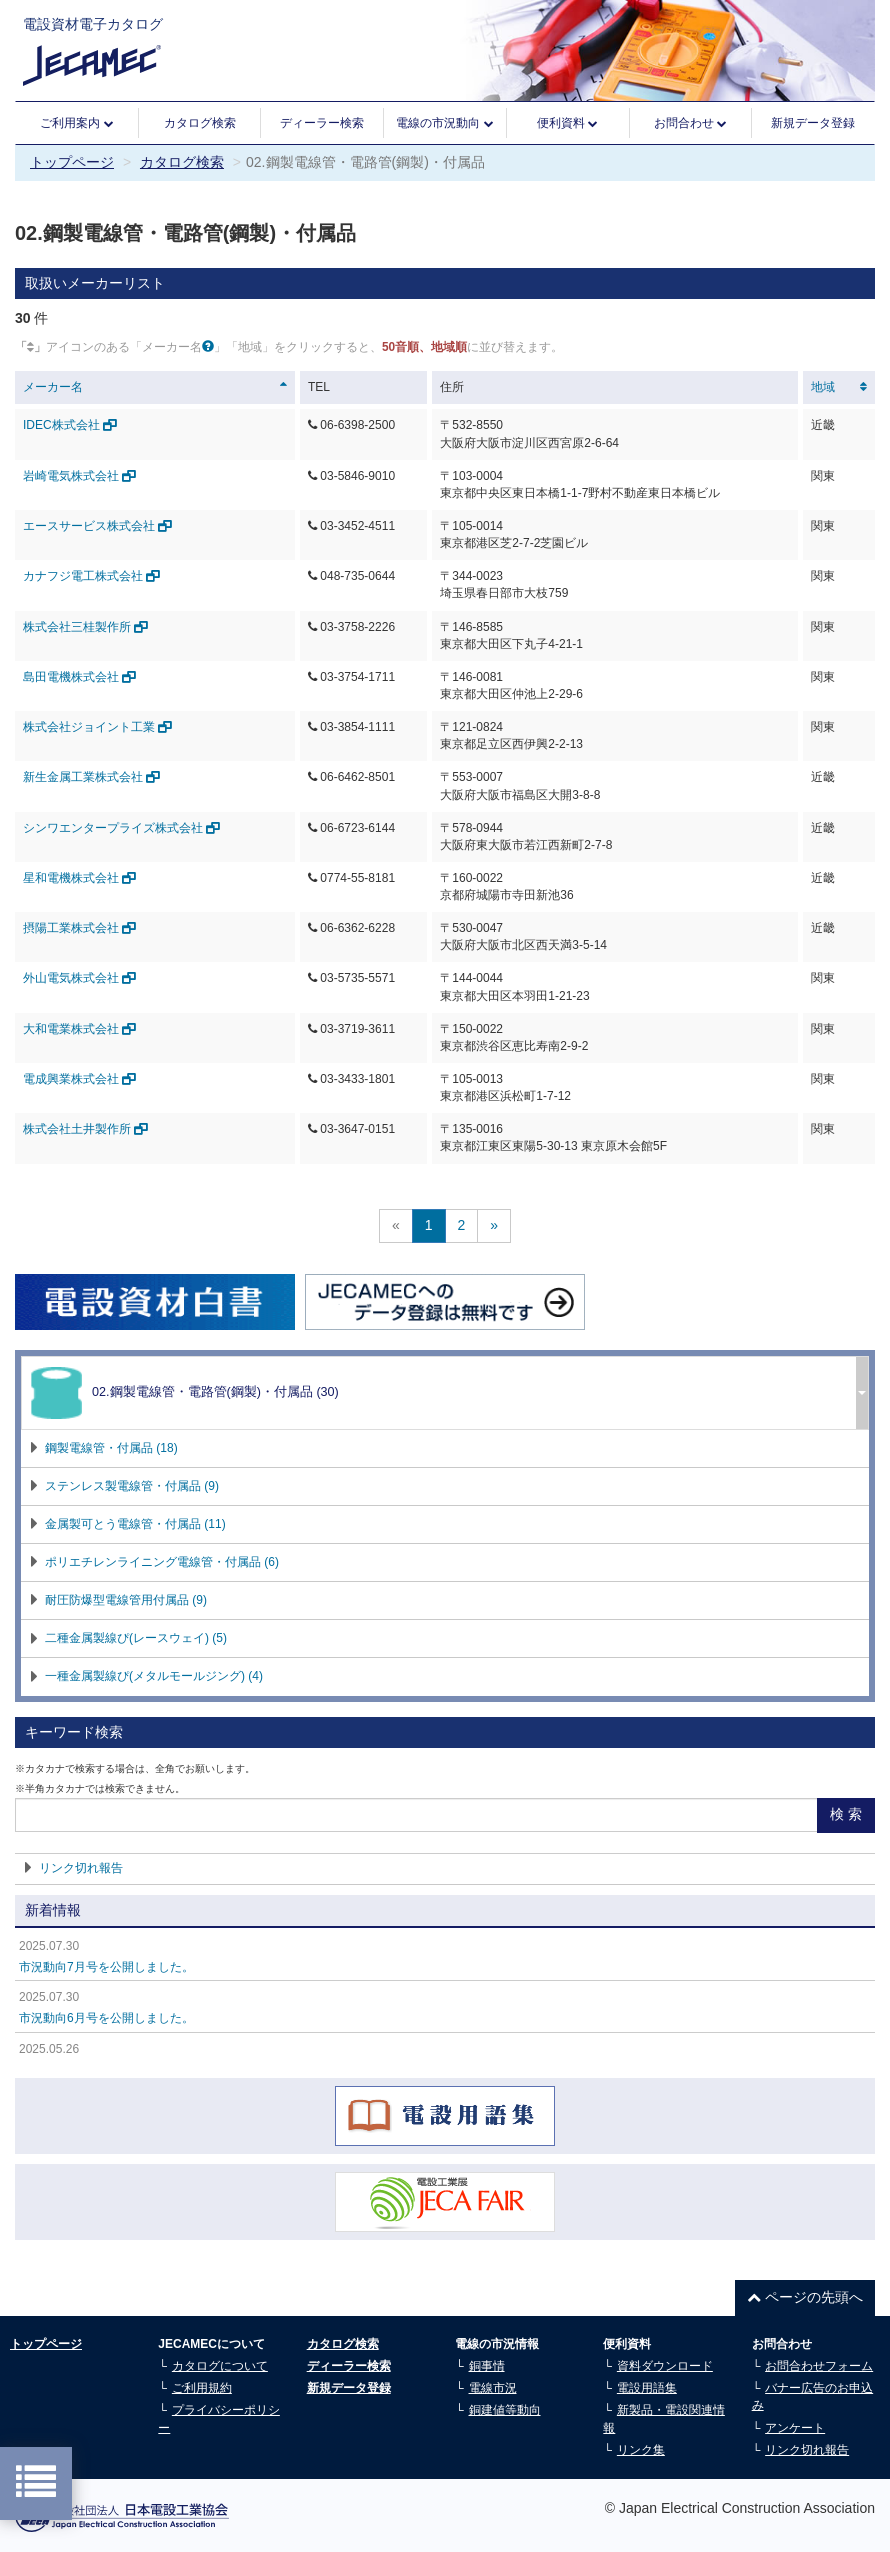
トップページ (72, 162)
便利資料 (567, 123)
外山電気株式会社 (79, 978)
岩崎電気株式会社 (79, 476)
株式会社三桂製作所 (85, 627)
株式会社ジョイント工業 (97, 727)
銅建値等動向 (505, 2410)
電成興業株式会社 (79, 1079)
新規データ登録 (813, 123)
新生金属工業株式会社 (91, 777)
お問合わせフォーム (819, 2366)
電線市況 (493, 2388)
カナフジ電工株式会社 (91, 576)
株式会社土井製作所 (85, 1129)
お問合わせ (690, 123)
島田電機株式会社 (79, 677)
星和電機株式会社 (79, 878)
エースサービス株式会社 (97, 526)
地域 (823, 387)
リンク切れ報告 (81, 1868)
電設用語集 (647, 2388)
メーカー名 (53, 387)
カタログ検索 (200, 123)
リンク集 (641, 2450)
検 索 (846, 1814)
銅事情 (487, 2366)
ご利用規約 (202, 2388)
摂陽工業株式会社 (79, 928)
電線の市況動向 (444, 123)
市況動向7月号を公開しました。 (106, 1967)
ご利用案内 (76, 123)
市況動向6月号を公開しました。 (106, 2018)
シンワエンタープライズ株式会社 (121, 828)
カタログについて (220, 2366)
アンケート (795, 2428)
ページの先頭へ (805, 2297)
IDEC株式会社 (70, 425)
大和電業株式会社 (79, 1029)
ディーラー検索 (322, 123)
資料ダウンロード (665, 2366)
